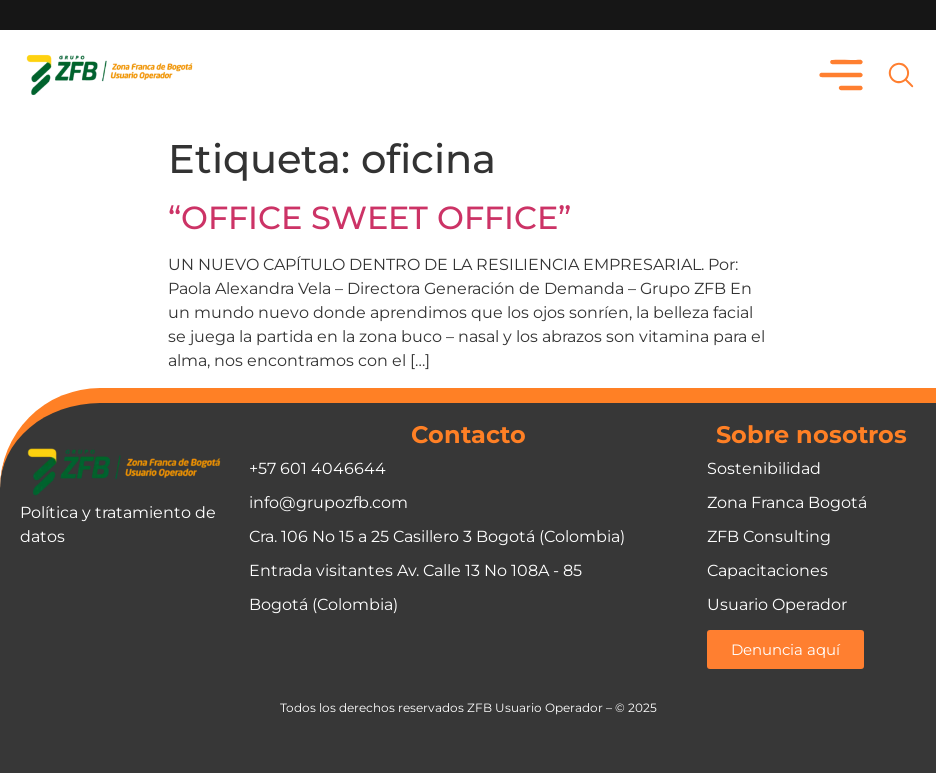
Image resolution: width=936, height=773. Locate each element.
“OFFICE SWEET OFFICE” (369, 217)
